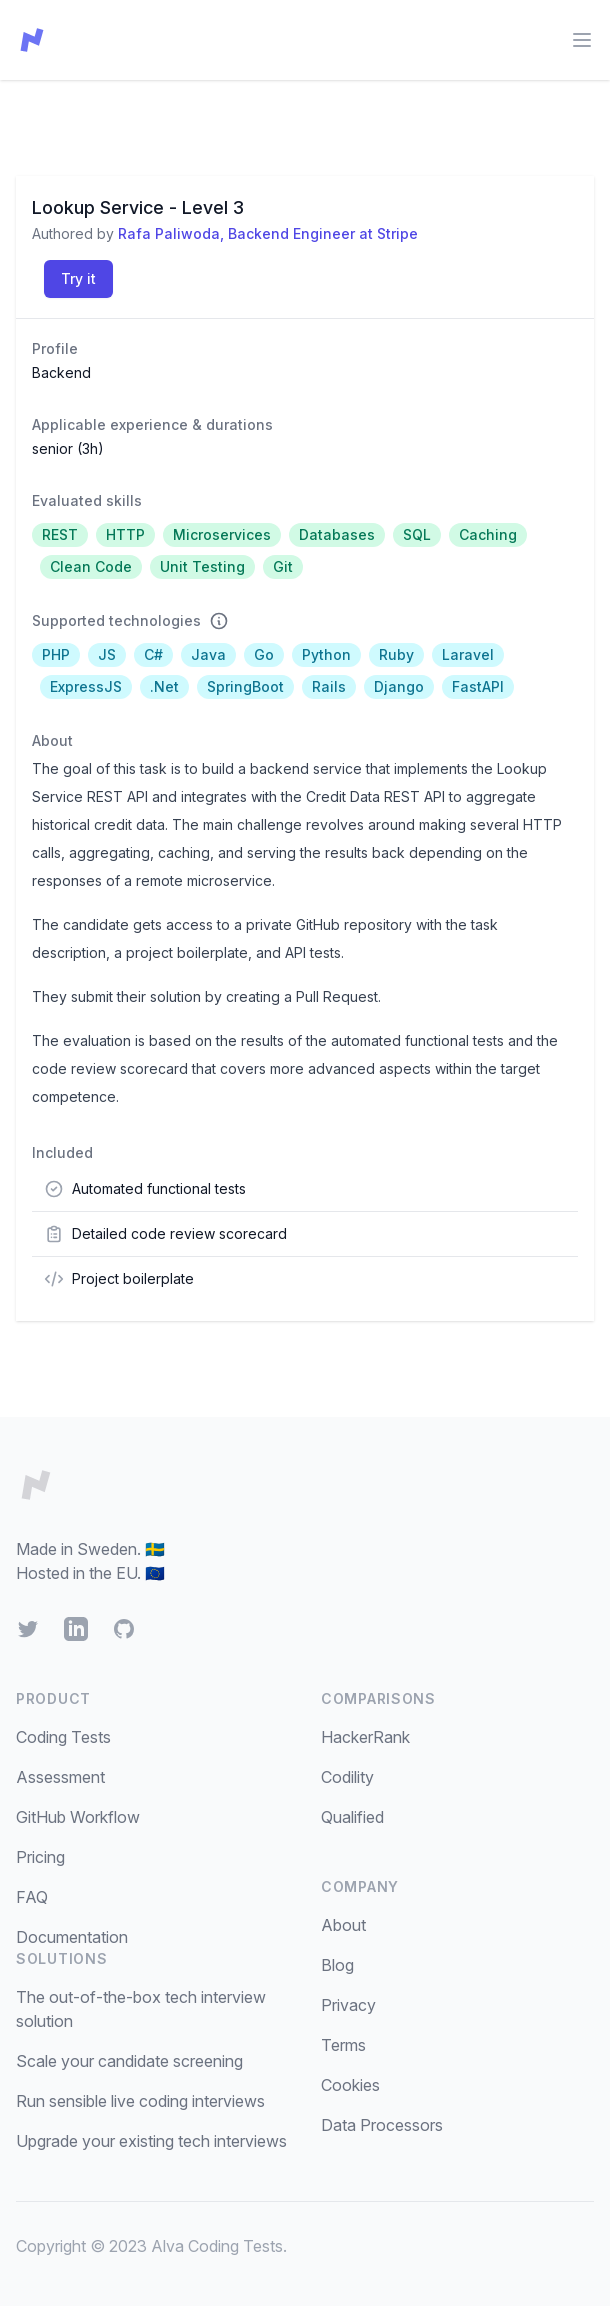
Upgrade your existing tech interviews (151, 2141)
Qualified (352, 1817)
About (343, 1925)
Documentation (72, 1937)
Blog (337, 1965)
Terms (343, 2045)
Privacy (348, 2005)
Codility (347, 1777)
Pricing (40, 1857)
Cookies (350, 2085)
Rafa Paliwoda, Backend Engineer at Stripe (268, 233)
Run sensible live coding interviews (140, 2101)
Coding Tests (63, 1737)
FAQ (32, 1897)
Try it (78, 278)
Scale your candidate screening (129, 2061)
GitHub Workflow (78, 1817)
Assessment (60, 1777)
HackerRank (365, 1737)
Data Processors (382, 2125)
